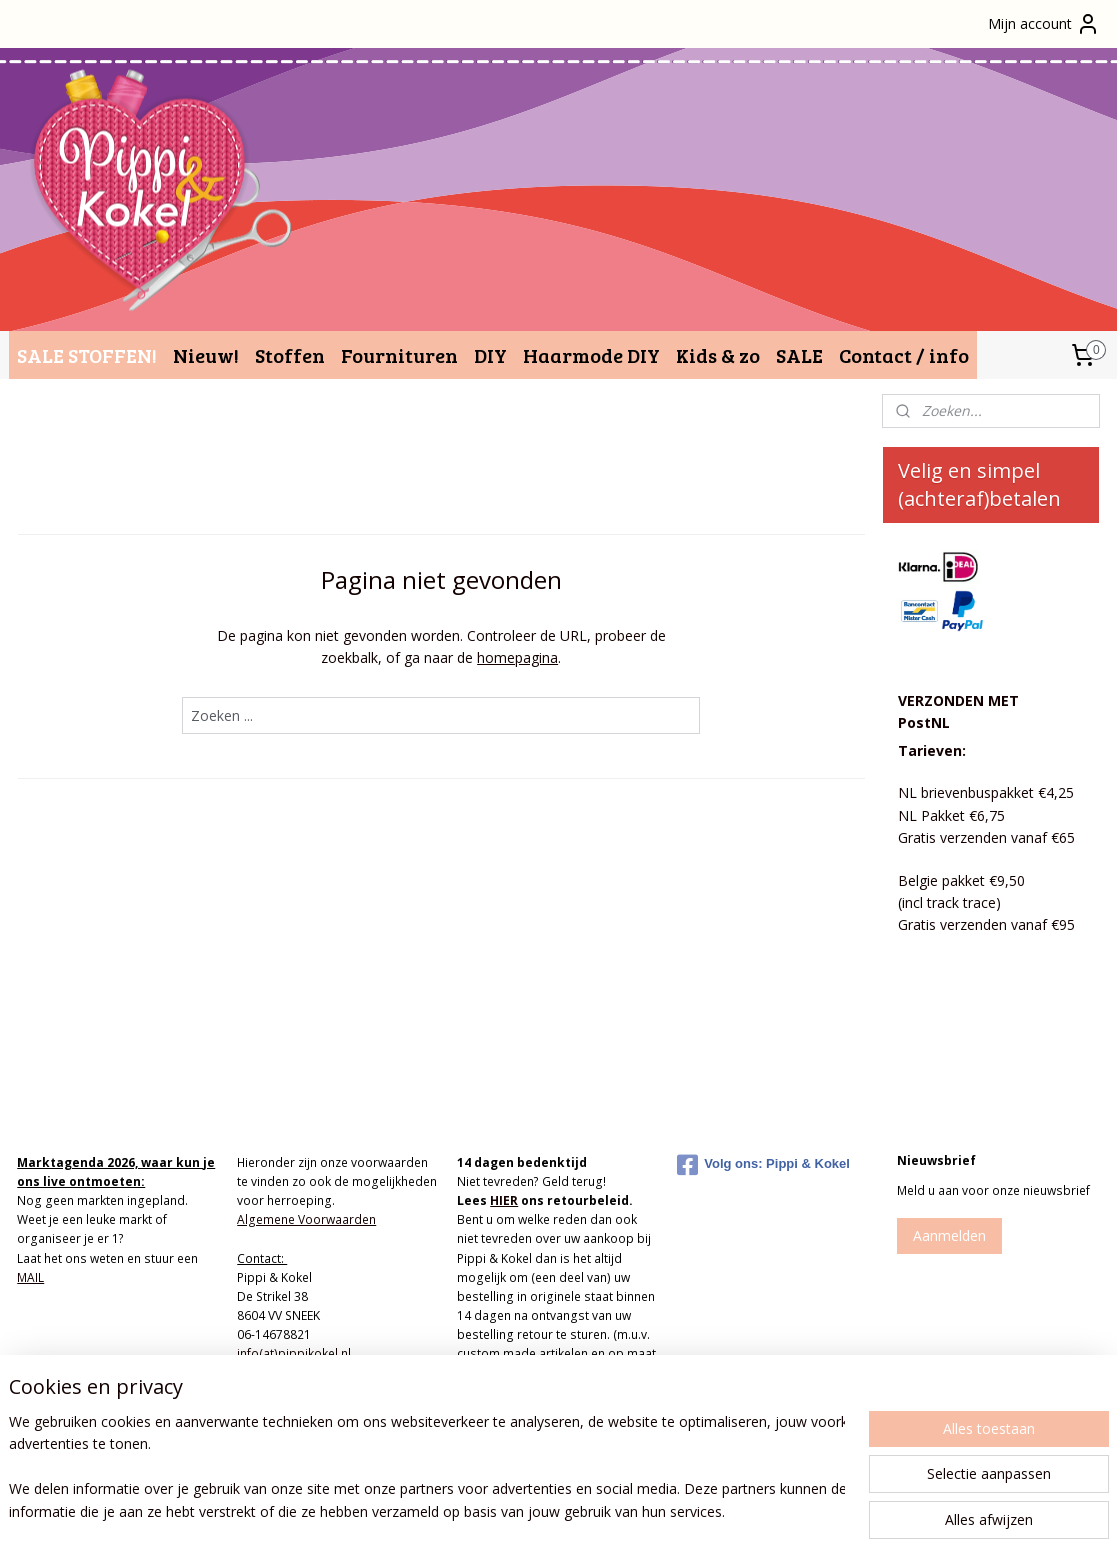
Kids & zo (718, 355)
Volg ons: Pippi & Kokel (763, 1165)
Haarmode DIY (591, 355)
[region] (426, 1468)
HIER (504, 1200)
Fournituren (399, 355)
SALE (799, 355)
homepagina (517, 657)
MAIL (30, 1277)
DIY (490, 355)
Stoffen (290, 355)
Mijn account (1044, 24)
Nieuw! (206, 355)
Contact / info (904, 355)
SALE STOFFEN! (87, 355)
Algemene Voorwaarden (306, 1219)
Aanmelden (949, 1235)
